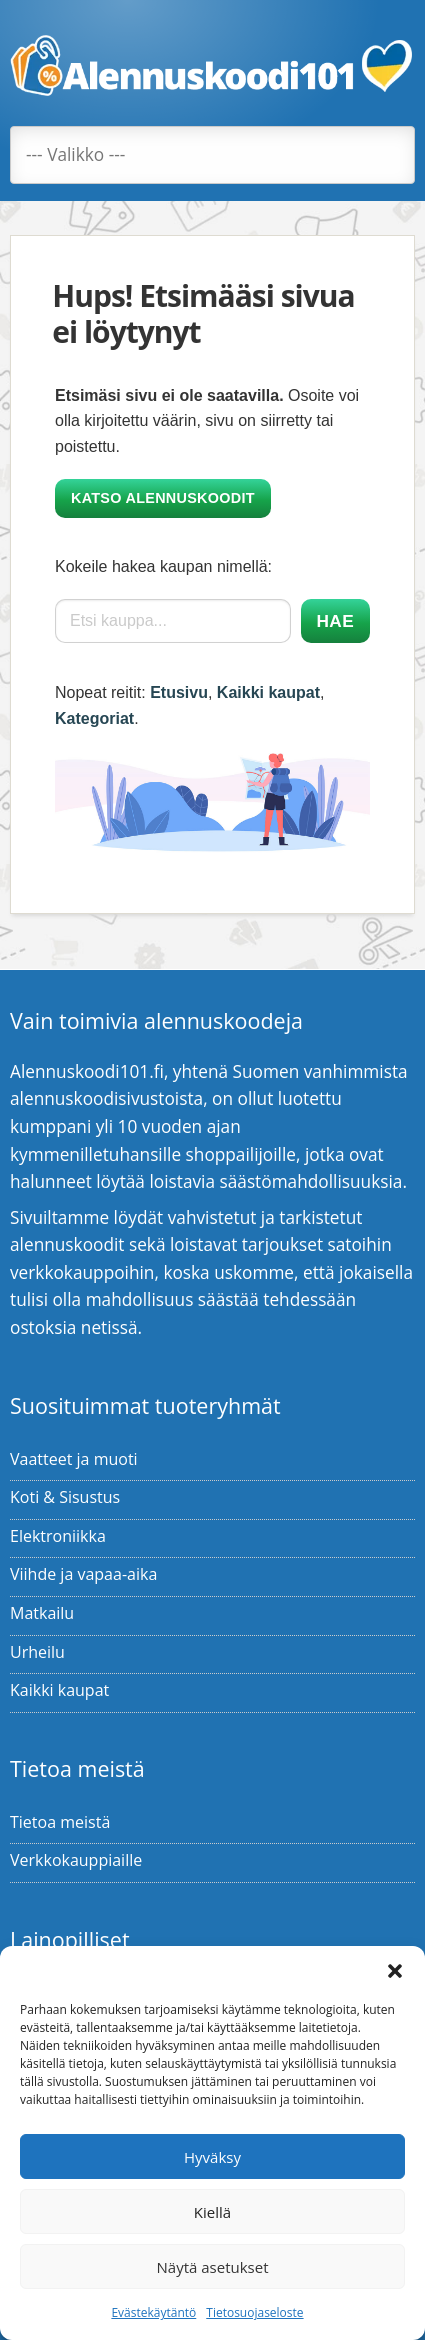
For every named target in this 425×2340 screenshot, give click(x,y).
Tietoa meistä (60, 1822)
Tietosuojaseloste (254, 2312)
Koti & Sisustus (65, 1497)
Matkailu (42, 1613)
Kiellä (212, 2212)
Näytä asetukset (213, 2267)
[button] (395, 1971)
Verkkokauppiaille (76, 1860)
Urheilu (37, 1652)
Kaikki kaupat (268, 692)
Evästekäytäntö (153, 2312)
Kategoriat (94, 718)
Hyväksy (212, 2157)
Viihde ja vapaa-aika (83, 1574)
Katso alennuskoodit (163, 498)
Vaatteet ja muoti (74, 1459)
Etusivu (179, 692)
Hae (335, 621)
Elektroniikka (58, 1536)
